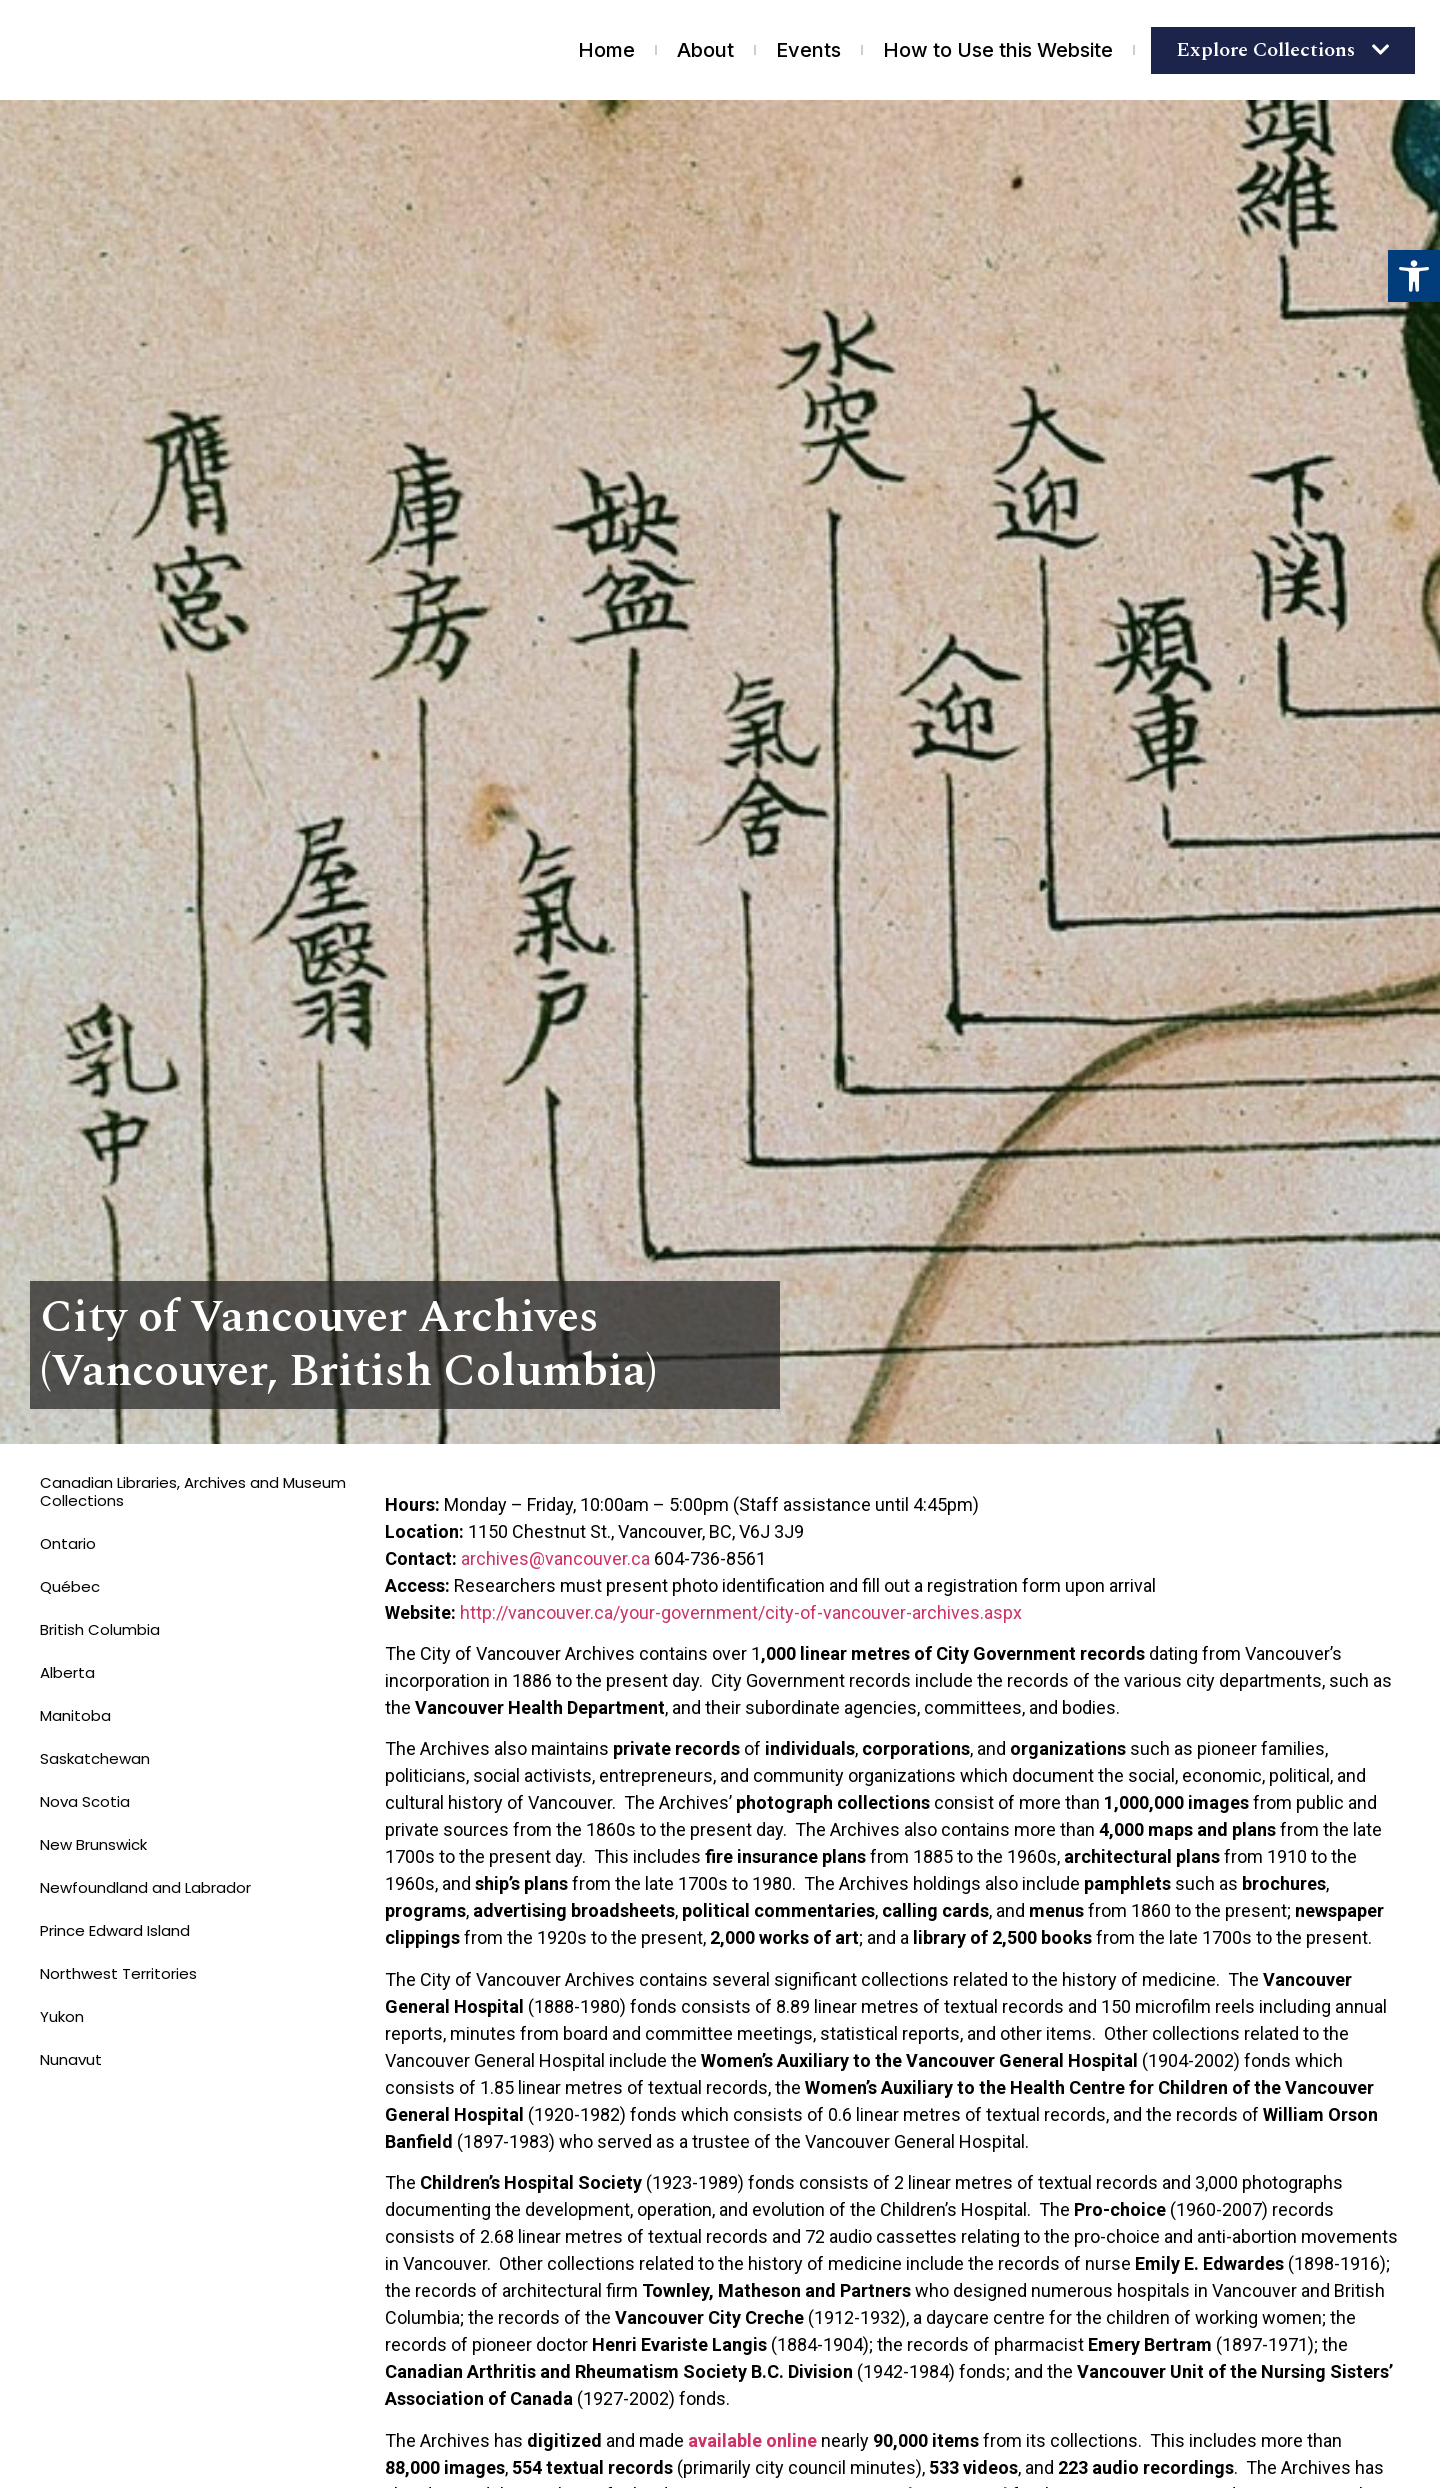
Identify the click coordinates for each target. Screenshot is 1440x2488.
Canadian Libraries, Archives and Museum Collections (193, 1491)
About (705, 50)
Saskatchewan (95, 1758)
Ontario (68, 1543)
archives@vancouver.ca (555, 1558)
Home (606, 50)
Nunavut (71, 2059)
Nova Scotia (85, 1801)
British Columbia (100, 1629)
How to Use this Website (998, 50)
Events (808, 50)
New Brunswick (93, 1844)
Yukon (62, 2016)
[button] (1414, 276)
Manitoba (75, 1715)
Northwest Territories (118, 1973)
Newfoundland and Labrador (145, 1887)
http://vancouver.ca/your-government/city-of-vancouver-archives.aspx (741, 1612)
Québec (70, 1586)
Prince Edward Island (115, 1930)
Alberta (67, 1672)
